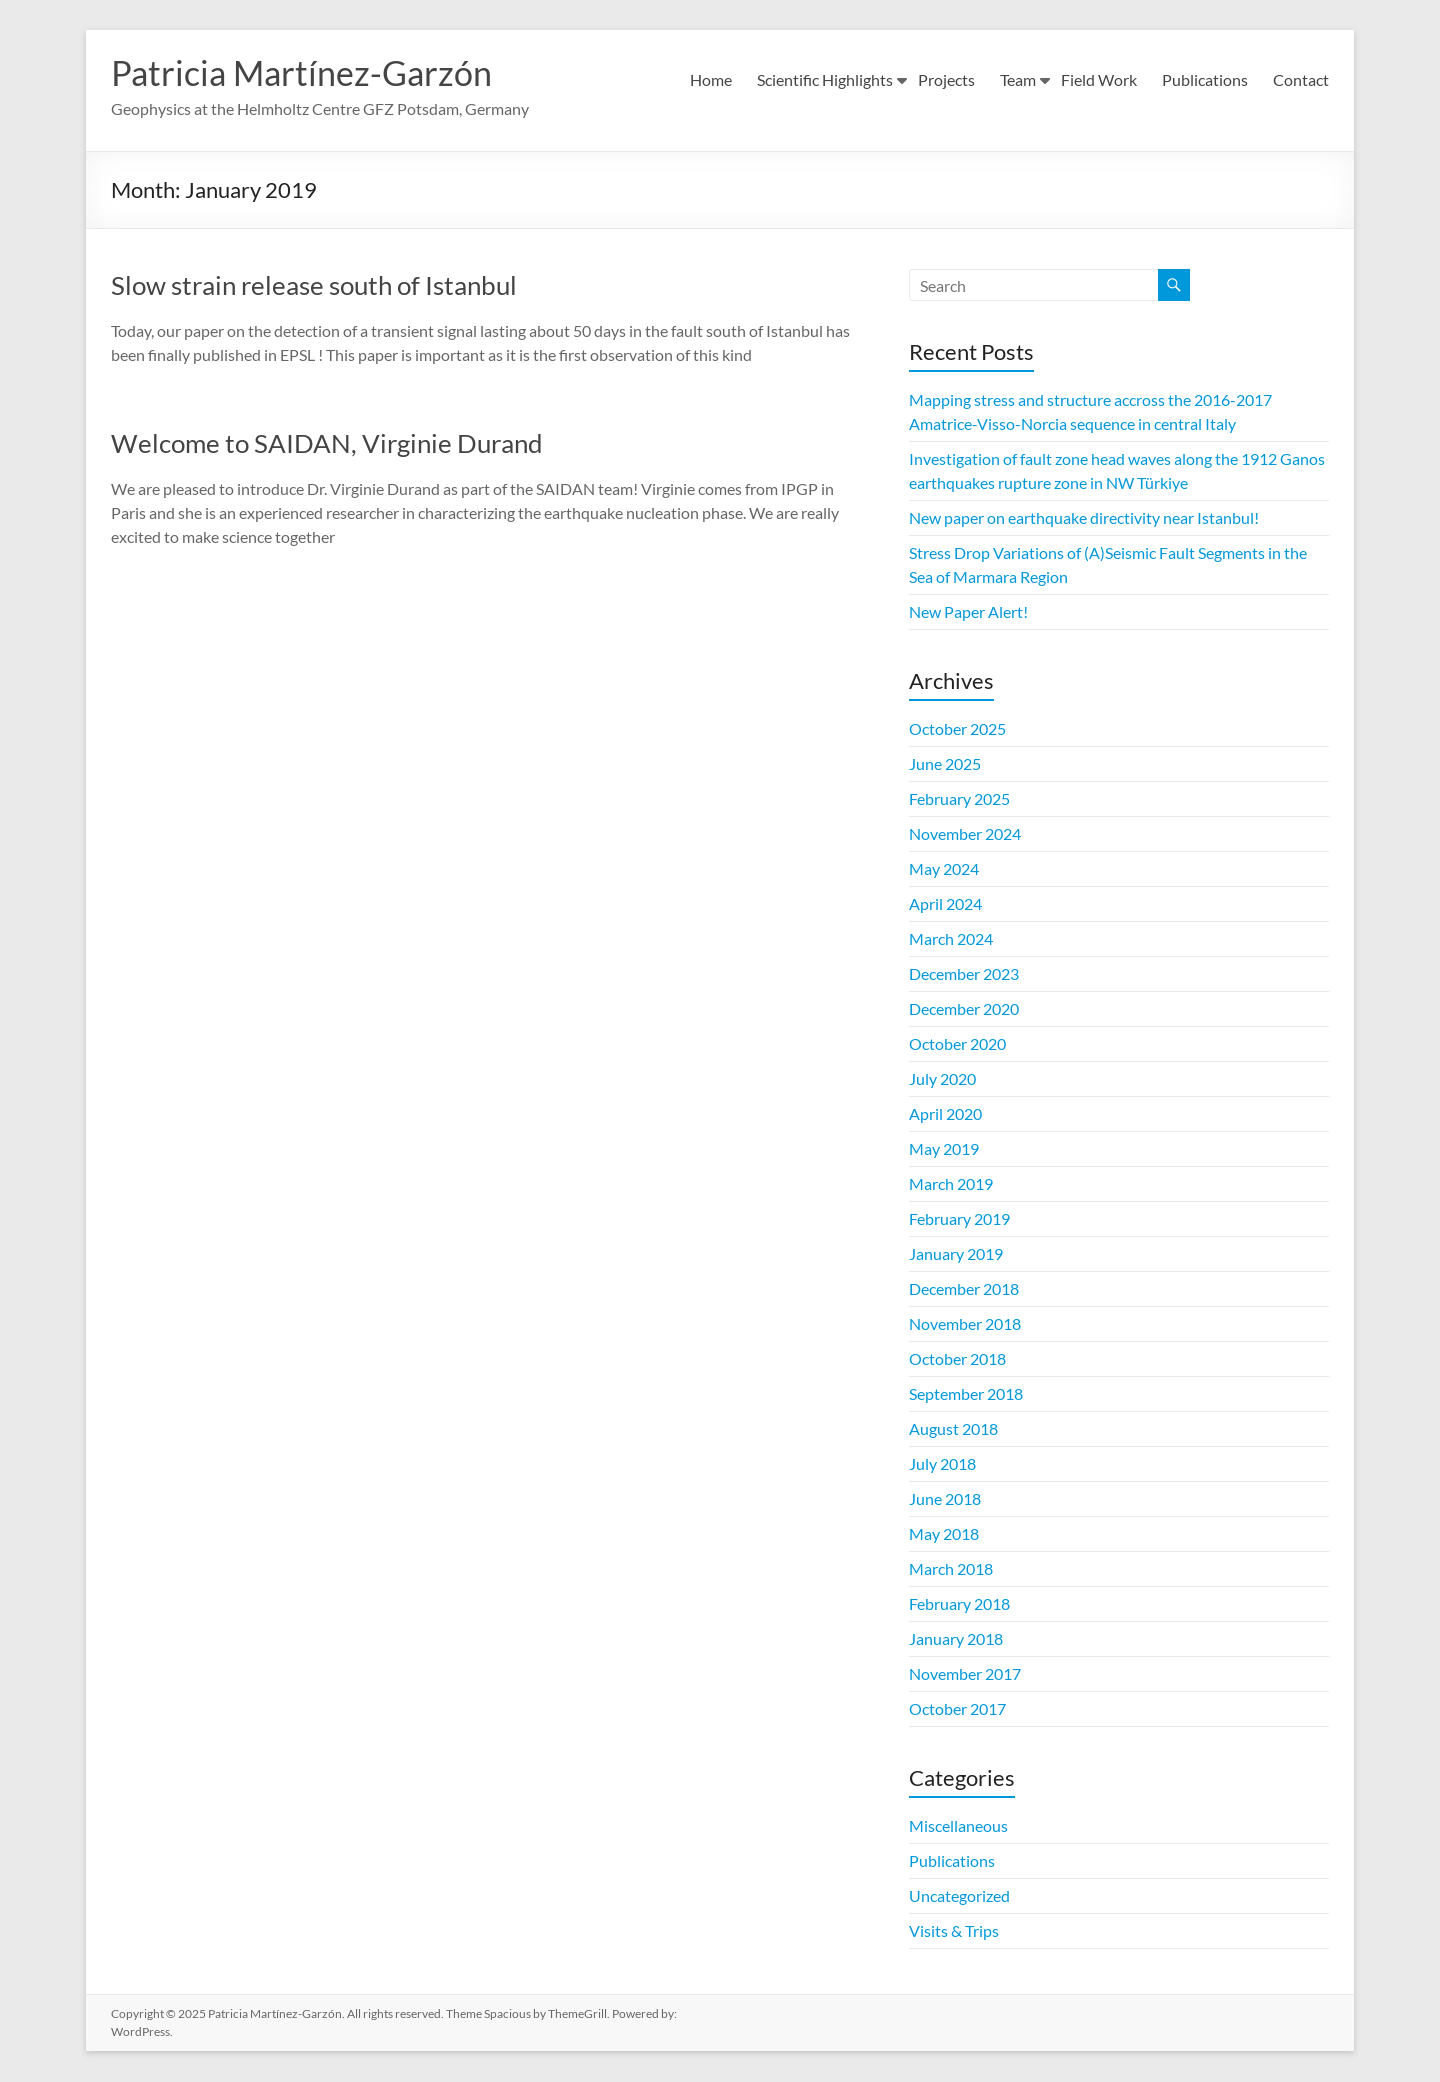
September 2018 (966, 1394)
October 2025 (957, 729)
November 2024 (965, 834)
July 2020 (942, 1079)
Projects (946, 79)
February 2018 (959, 1604)
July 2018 (942, 1464)
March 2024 (951, 939)
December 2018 (964, 1289)
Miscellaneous (958, 1826)
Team (1018, 79)
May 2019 (944, 1149)
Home (711, 79)
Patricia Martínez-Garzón (310, 73)
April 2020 (945, 1114)
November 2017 (965, 1674)
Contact (1301, 79)
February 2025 (959, 799)
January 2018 (956, 1639)
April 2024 (945, 904)
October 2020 (957, 1044)
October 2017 (957, 1709)
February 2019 (959, 1219)
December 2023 (964, 974)
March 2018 (951, 1569)
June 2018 (945, 1499)
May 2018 (944, 1534)
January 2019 (956, 1254)
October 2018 (957, 1359)
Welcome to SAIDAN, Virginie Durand (327, 444)
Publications (1205, 79)
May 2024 (944, 869)
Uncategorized (959, 1896)
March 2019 (951, 1184)
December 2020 (964, 1009)
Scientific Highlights (825, 79)
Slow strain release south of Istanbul (314, 286)
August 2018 (953, 1429)
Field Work (1099, 79)
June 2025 (945, 764)
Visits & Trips (954, 1931)
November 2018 (965, 1324)
